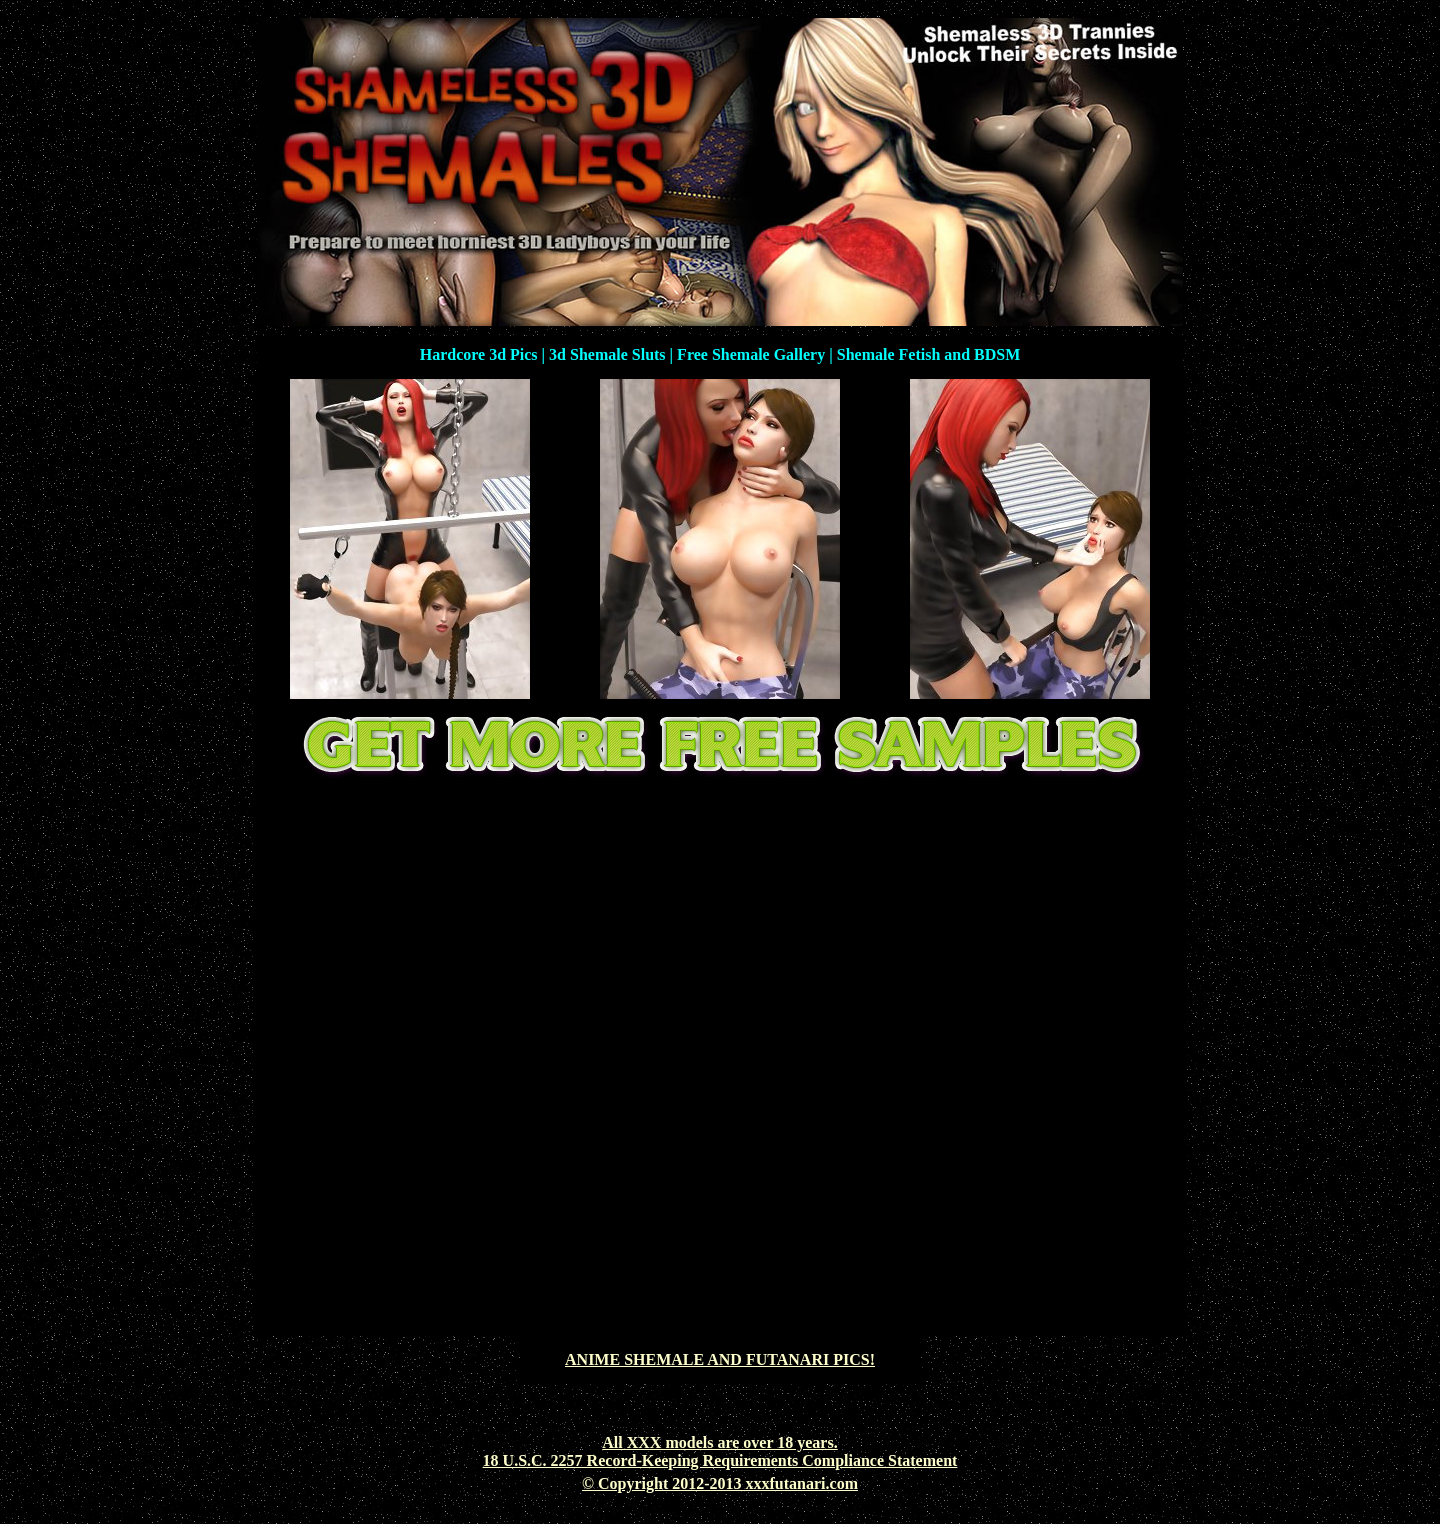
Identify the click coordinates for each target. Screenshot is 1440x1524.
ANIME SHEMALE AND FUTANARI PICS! (720, 1359)
